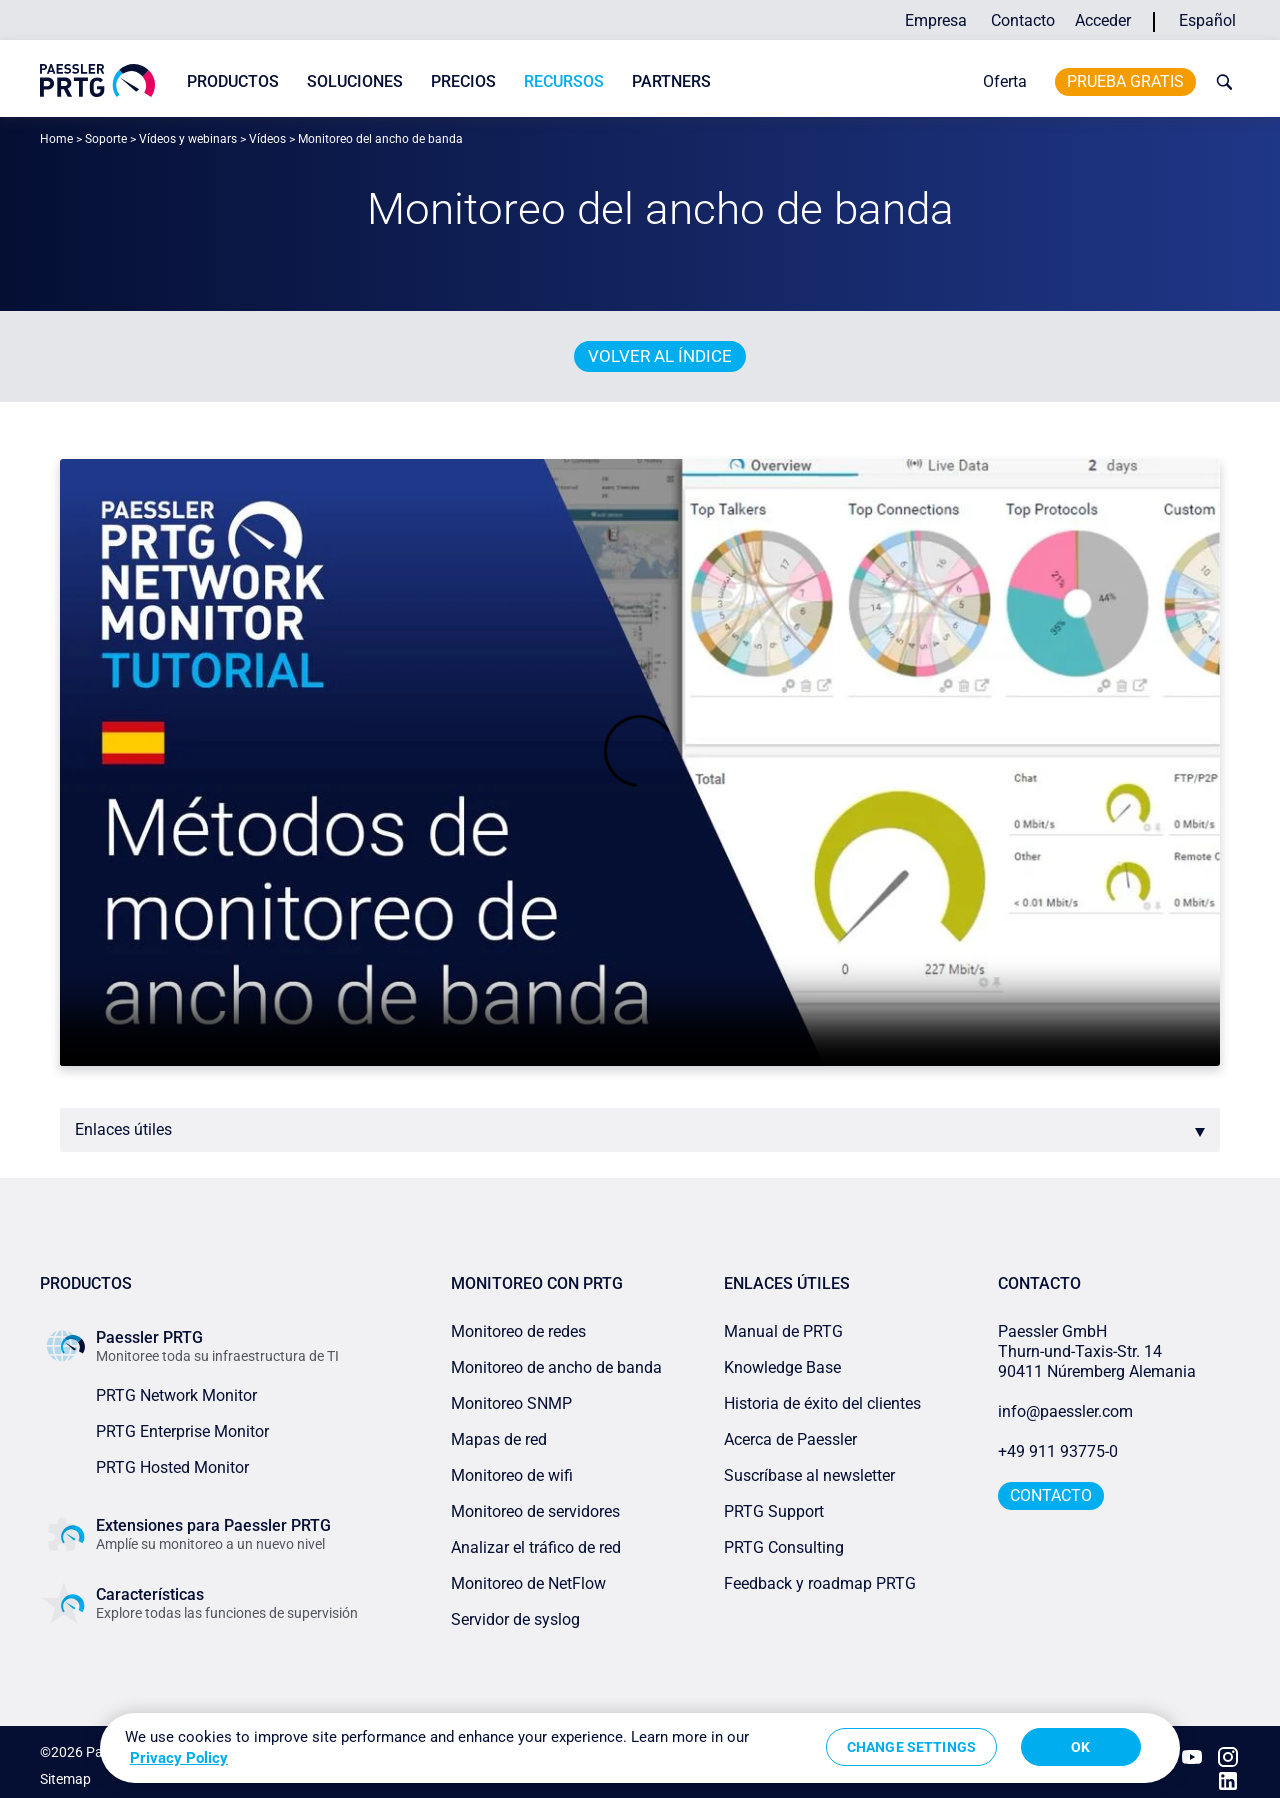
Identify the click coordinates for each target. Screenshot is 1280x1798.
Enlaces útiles (123, 1129)
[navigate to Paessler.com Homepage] (97, 80)
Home (56, 139)
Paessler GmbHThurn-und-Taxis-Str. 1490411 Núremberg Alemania (1097, 1351)
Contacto (1023, 20)
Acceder (1103, 20)
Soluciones (355, 81)
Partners (671, 81)
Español (1207, 20)
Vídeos (267, 139)
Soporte (106, 139)
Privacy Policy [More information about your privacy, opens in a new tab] (179, 1758)
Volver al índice (660, 356)
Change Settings (911, 1747)
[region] (640, 1748)
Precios (463, 81)
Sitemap (65, 1772)
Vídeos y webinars (188, 139)
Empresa (936, 20)
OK (1080, 1747)
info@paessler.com (1065, 1411)
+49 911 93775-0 (1058, 1451)
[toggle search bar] (1220, 82)
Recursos (564, 81)
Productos (233, 81)
